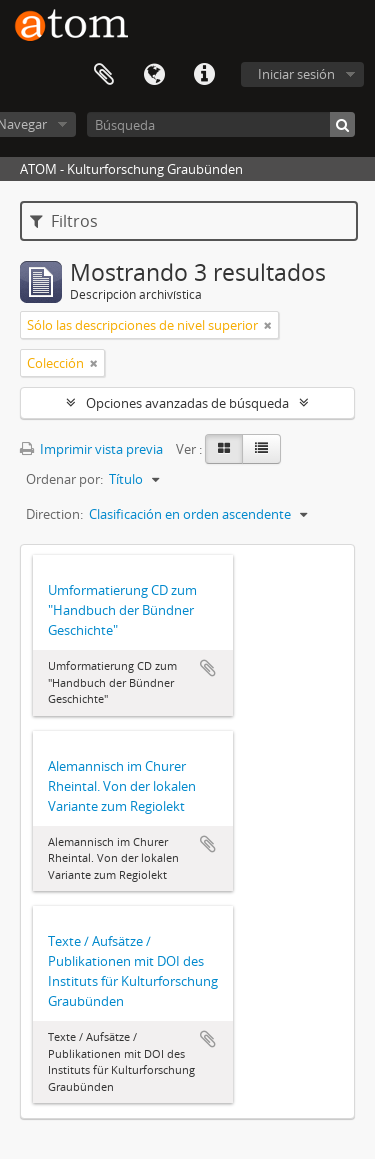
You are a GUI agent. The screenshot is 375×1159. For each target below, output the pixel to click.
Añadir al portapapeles (208, 668)
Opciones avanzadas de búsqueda (187, 403)
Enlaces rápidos (204, 75)
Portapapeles (104, 75)
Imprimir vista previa (91, 449)
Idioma (154, 75)
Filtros (64, 221)
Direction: (54, 514)
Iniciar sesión (296, 74)
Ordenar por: (64, 479)
